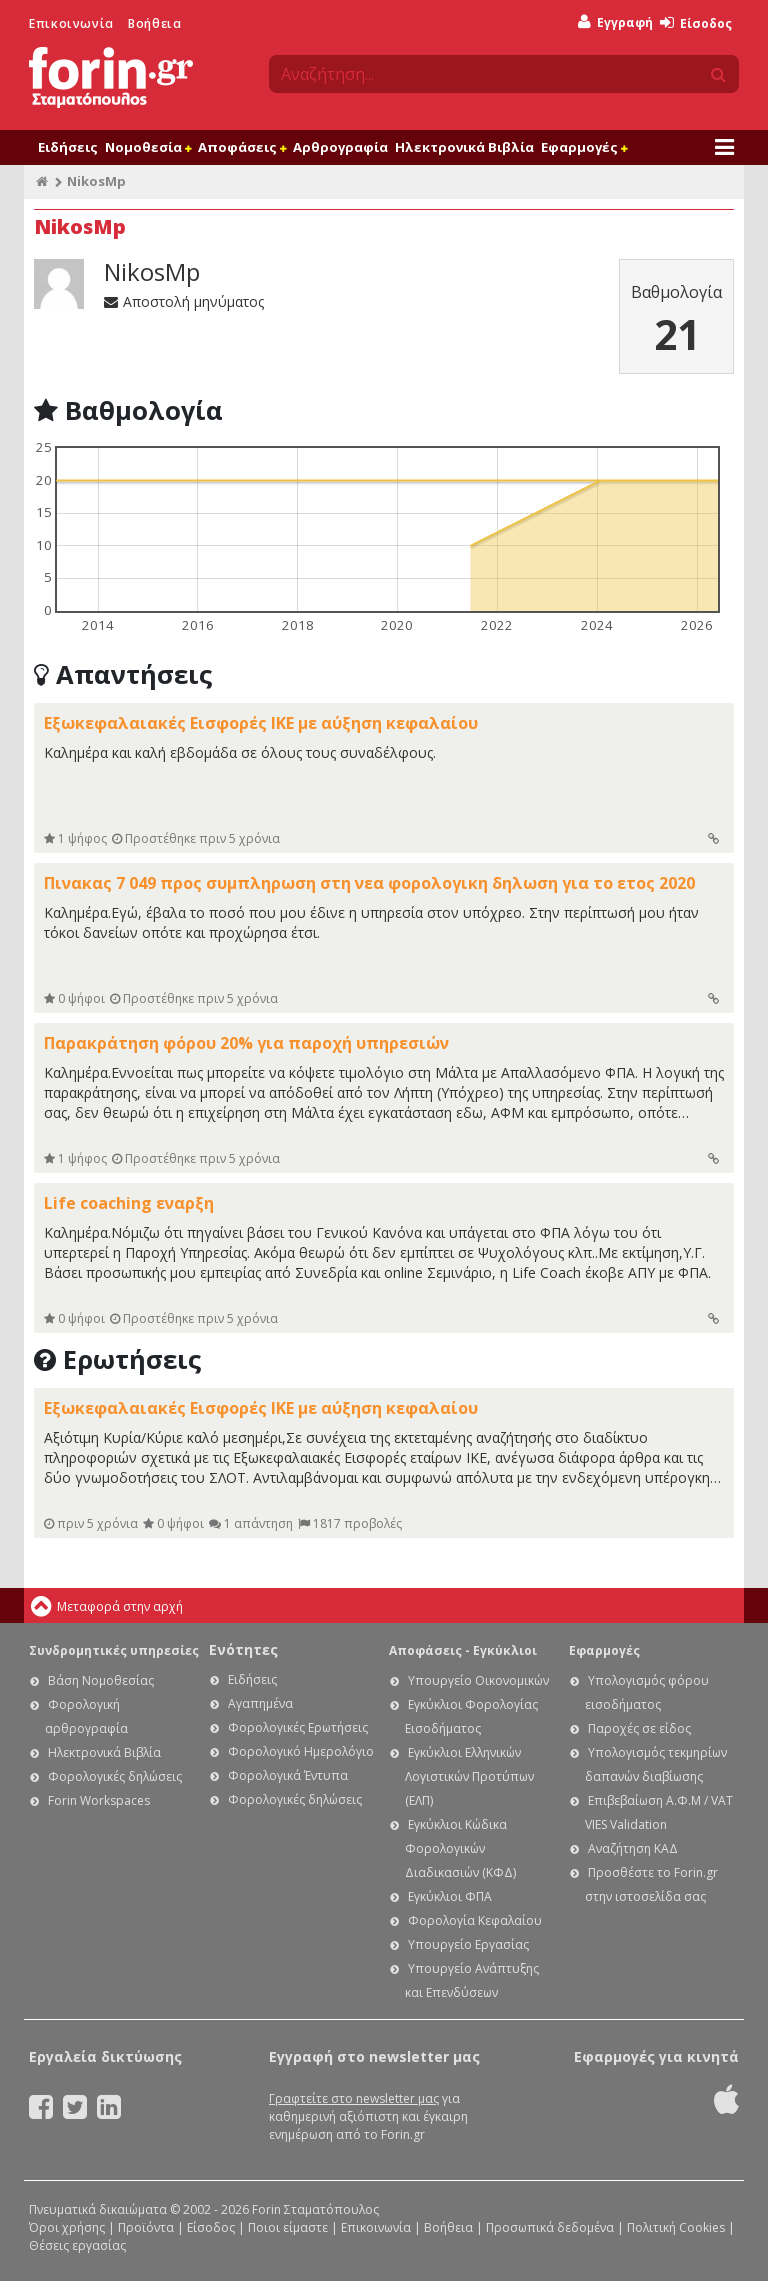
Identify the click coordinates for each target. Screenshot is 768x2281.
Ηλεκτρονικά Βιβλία (464, 147)
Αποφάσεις (242, 147)
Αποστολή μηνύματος (184, 301)
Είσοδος (696, 23)
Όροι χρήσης (67, 2227)
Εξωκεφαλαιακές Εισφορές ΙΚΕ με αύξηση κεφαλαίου (261, 723)
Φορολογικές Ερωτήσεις (298, 1727)
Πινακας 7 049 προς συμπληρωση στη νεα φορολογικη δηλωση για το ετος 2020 (369, 883)
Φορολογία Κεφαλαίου (475, 1920)
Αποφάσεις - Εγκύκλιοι (463, 1650)
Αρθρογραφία (340, 147)
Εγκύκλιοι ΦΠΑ (450, 1896)
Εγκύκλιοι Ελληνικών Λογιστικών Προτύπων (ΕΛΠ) (469, 1776)
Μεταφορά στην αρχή (120, 1606)
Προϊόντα (146, 2227)
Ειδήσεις (68, 147)
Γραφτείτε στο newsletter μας (354, 2098)
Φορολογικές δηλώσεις (115, 1776)
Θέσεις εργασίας (77, 2245)
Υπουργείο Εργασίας (468, 1944)
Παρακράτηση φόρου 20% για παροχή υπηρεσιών (246, 1043)
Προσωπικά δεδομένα (550, 2227)
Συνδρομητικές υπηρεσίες (114, 1650)
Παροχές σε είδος (639, 1728)
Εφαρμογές (584, 147)
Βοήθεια (154, 23)
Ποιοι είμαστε (288, 2227)
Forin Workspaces (99, 1800)
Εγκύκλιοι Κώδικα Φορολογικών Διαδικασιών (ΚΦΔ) (460, 1848)
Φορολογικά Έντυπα (288, 1775)
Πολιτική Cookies (676, 2227)
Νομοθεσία (148, 147)
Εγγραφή (615, 22)
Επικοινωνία (71, 23)
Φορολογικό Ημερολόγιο (301, 1751)
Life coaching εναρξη (129, 1203)
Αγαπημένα (260, 1703)
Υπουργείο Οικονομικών (478, 1680)
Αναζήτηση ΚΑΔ (633, 1848)
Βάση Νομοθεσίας (101, 1680)
